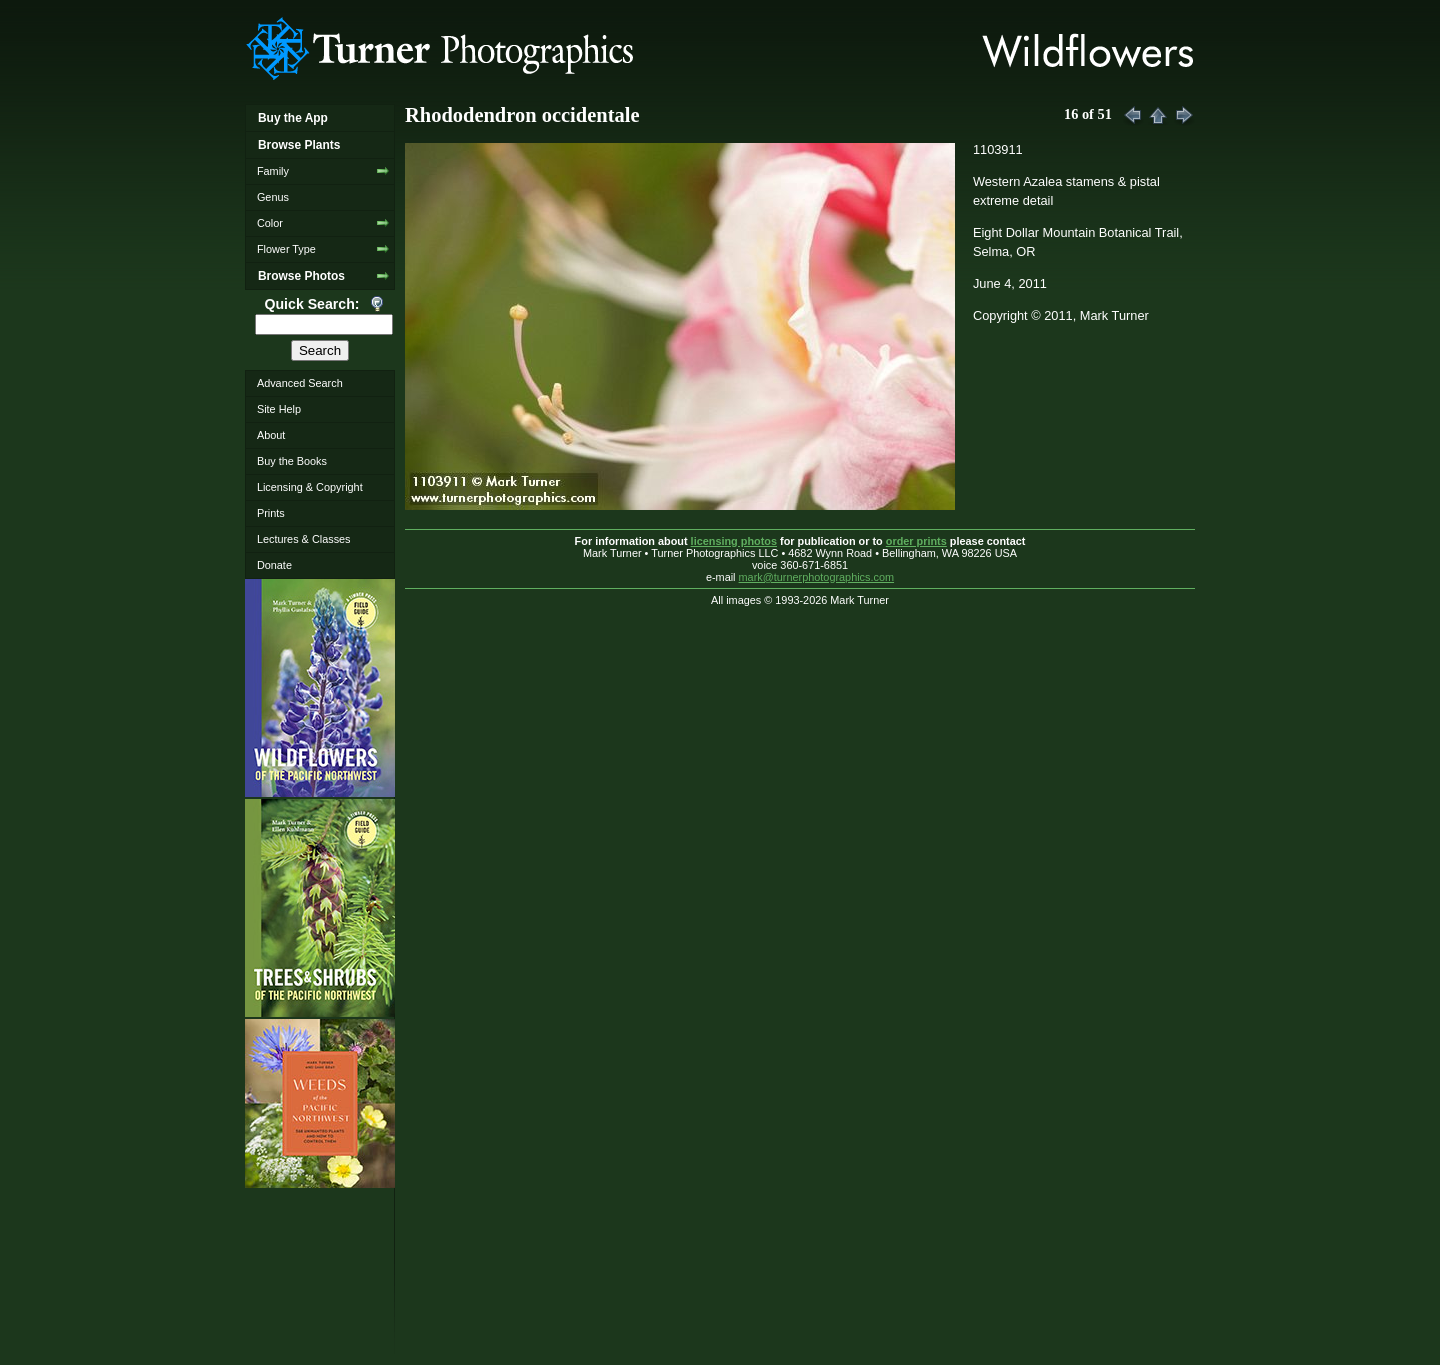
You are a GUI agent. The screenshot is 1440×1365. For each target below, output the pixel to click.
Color (270, 223)
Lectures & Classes (304, 539)
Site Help (279, 409)
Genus (273, 197)
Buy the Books (292, 461)
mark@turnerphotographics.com (817, 577)
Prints (271, 513)
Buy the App (293, 118)
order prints (916, 541)
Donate (274, 565)
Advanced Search (300, 383)
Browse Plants (299, 145)
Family (273, 171)
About (271, 435)
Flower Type (286, 249)
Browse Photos (301, 276)
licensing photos (734, 541)
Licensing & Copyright (310, 487)
